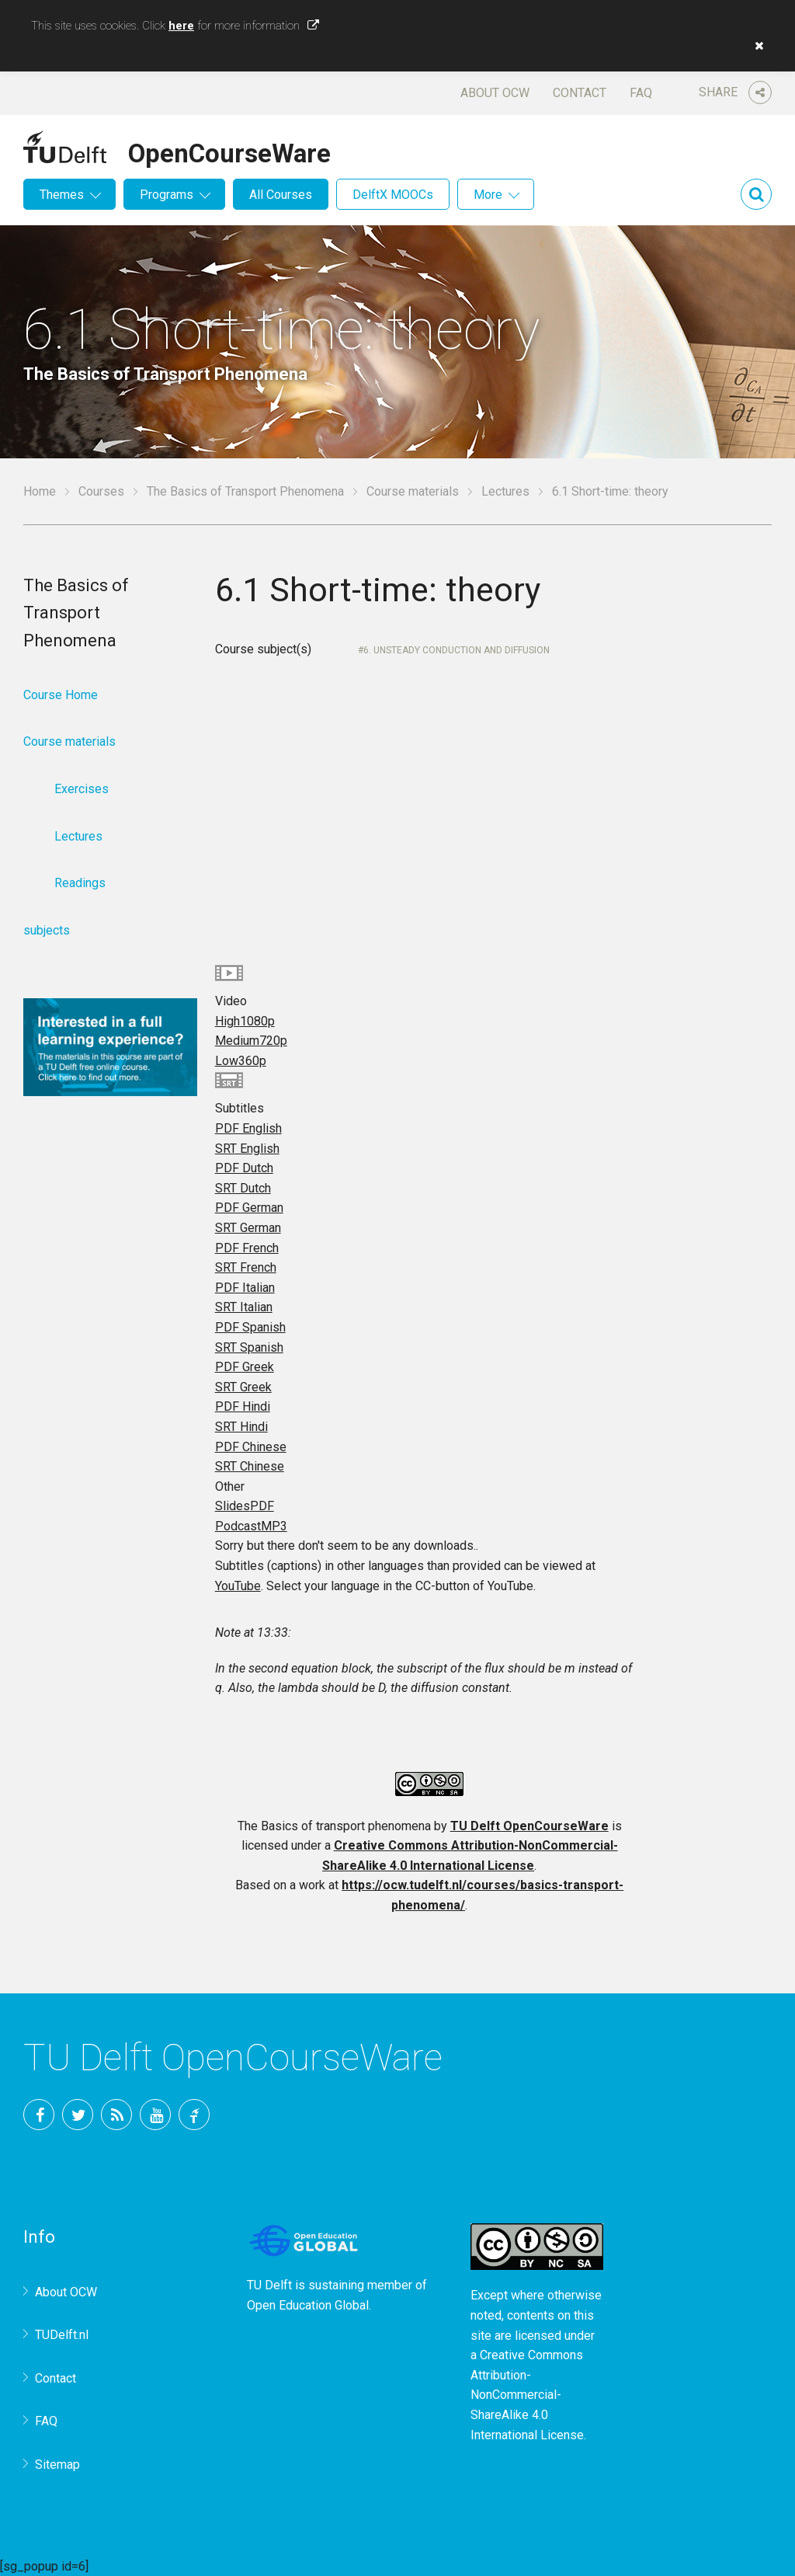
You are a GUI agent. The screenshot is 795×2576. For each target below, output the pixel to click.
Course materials (412, 491)
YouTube (238, 1586)
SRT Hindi (241, 1426)
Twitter (77, 2114)
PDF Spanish (250, 1327)
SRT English (247, 1148)
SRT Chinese (249, 1466)
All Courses (280, 194)
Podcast (251, 1526)
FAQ (641, 92)
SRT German (248, 1227)
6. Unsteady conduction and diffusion (456, 650)
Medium (251, 1040)
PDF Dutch (244, 1168)
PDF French (247, 1248)
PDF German (249, 1207)
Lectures (505, 491)
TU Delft (194, 2114)
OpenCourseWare (229, 150)
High (245, 1021)
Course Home (60, 695)
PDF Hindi (242, 1406)
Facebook (38, 2114)
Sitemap (57, 2464)
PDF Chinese (250, 1446)
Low (240, 1060)
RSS (116, 2114)
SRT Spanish (249, 1347)
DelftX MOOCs (392, 194)
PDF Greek (244, 1366)
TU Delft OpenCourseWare (529, 1826)
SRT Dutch (243, 1188)
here (181, 26)
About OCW (494, 92)
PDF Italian (245, 1287)
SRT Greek (243, 1387)
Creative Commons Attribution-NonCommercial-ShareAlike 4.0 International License (527, 2395)
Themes (62, 194)
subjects (46, 930)
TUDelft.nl (62, 2334)
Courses (101, 491)
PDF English (248, 1128)
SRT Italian (244, 1307)
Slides (244, 1506)
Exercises (81, 789)
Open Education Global (308, 2305)
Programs (166, 194)
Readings (80, 882)
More (488, 194)
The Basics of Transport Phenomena (245, 491)
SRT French (245, 1267)
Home (39, 491)
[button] (755, 46)
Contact (579, 92)
